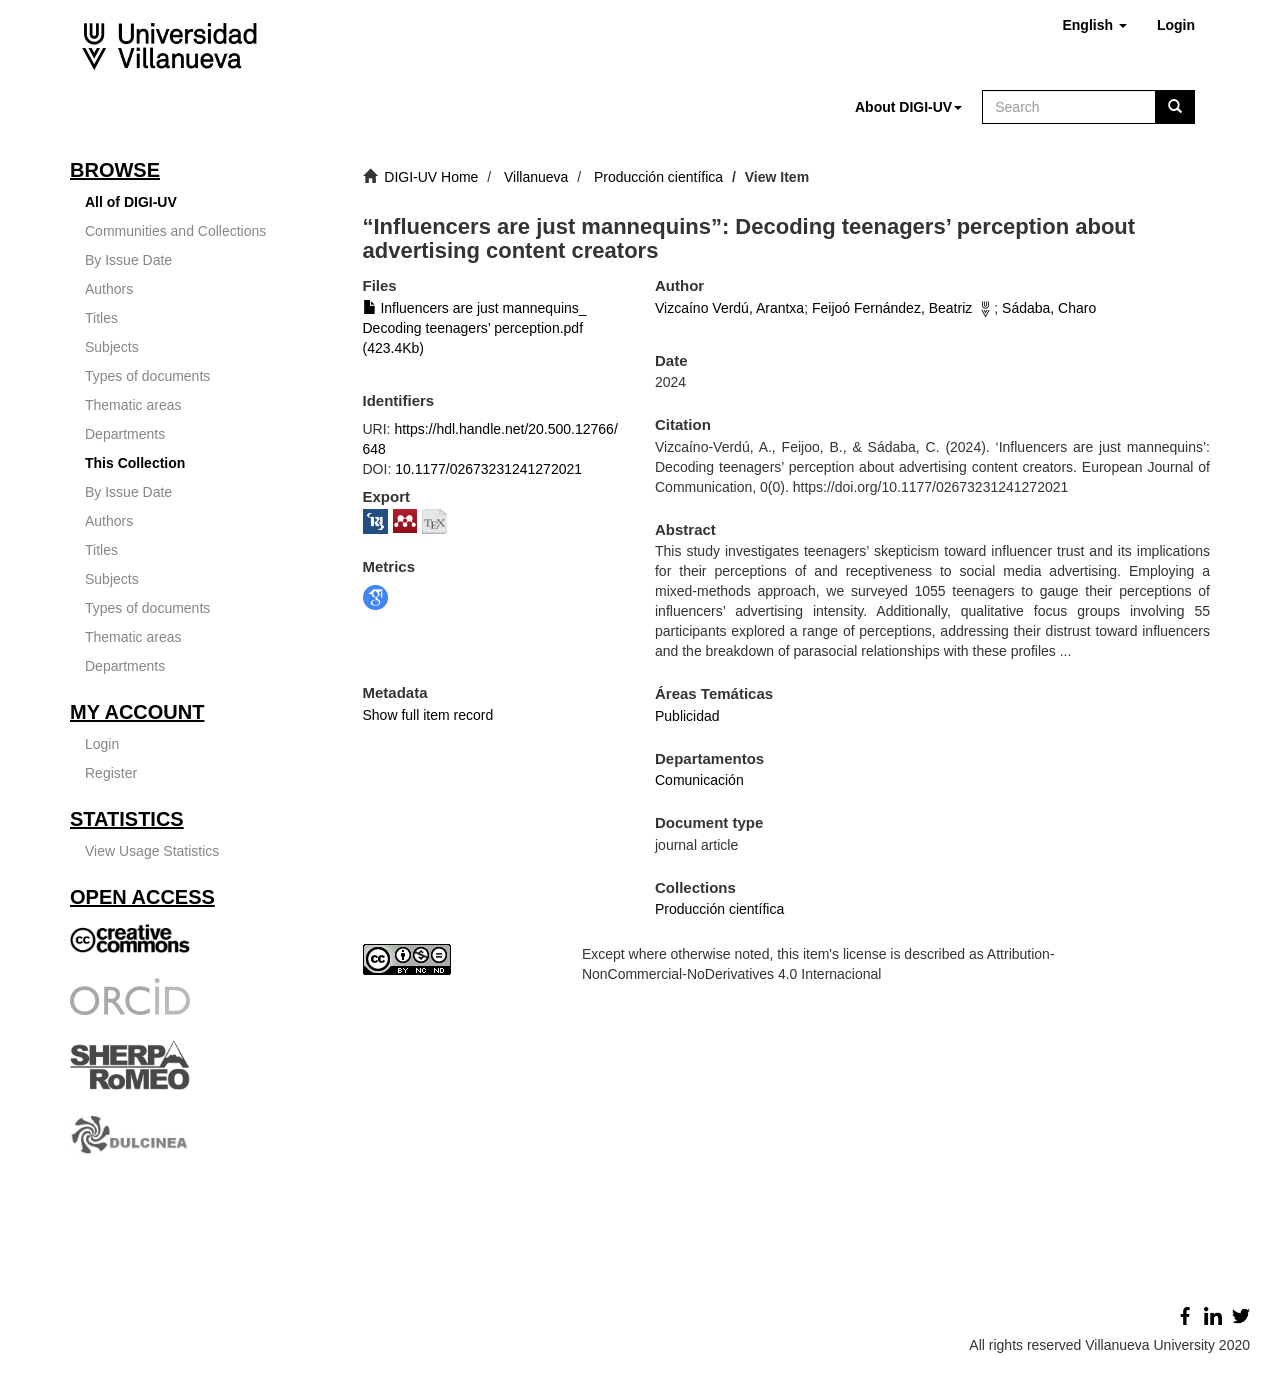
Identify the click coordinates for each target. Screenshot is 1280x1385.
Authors (109, 289)
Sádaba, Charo (1049, 308)
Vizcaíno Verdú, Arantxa (729, 308)
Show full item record (428, 715)
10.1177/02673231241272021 (488, 469)
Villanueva (536, 177)
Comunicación (699, 780)
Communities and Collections (175, 231)
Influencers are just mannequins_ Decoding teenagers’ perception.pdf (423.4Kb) (475, 328)
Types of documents (147, 376)
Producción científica (658, 177)
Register (111, 773)
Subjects (112, 347)
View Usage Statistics (152, 851)
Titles (101, 318)
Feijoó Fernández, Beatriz (892, 308)
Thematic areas (133, 405)
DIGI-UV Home (431, 177)
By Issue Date (128, 260)
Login (102, 744)
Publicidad (687, 716)
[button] (1094, 25)
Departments (125, 434)
